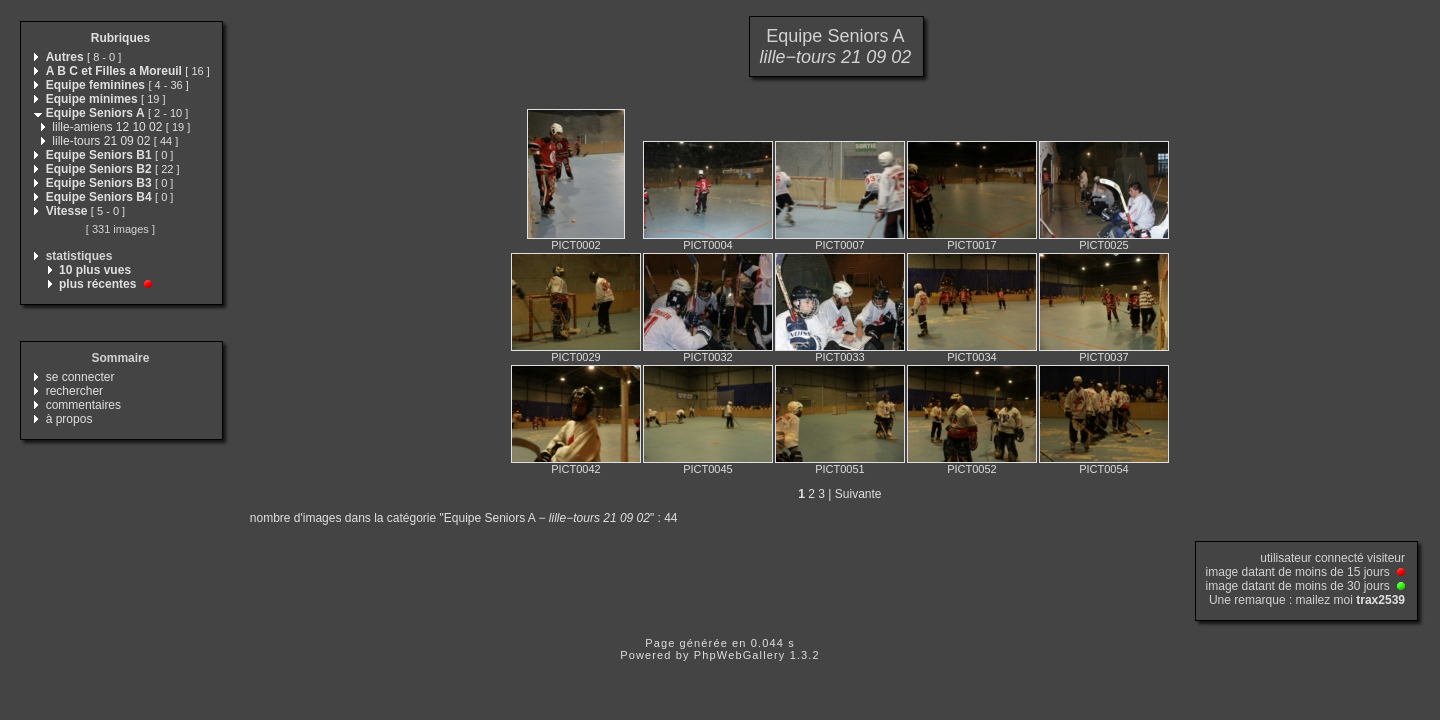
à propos (69, 419)
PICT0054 (1104, 469)
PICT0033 (840, 357)
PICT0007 (840, 245)
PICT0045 (708, 469)
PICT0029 (576, 357)
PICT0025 (1104, 245)
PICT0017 (972, 245)
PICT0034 (972, 357)
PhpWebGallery (740, 655)
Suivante (858, 494)
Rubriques (120, 38)
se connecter (80, 377)
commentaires (83, 405)
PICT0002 (576, 245)
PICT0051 (840, 469)
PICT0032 (708, 357)
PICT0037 (1104, 357)
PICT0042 (576, 469)
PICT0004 (708, 245)
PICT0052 (972, 469)
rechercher (74, 391)
